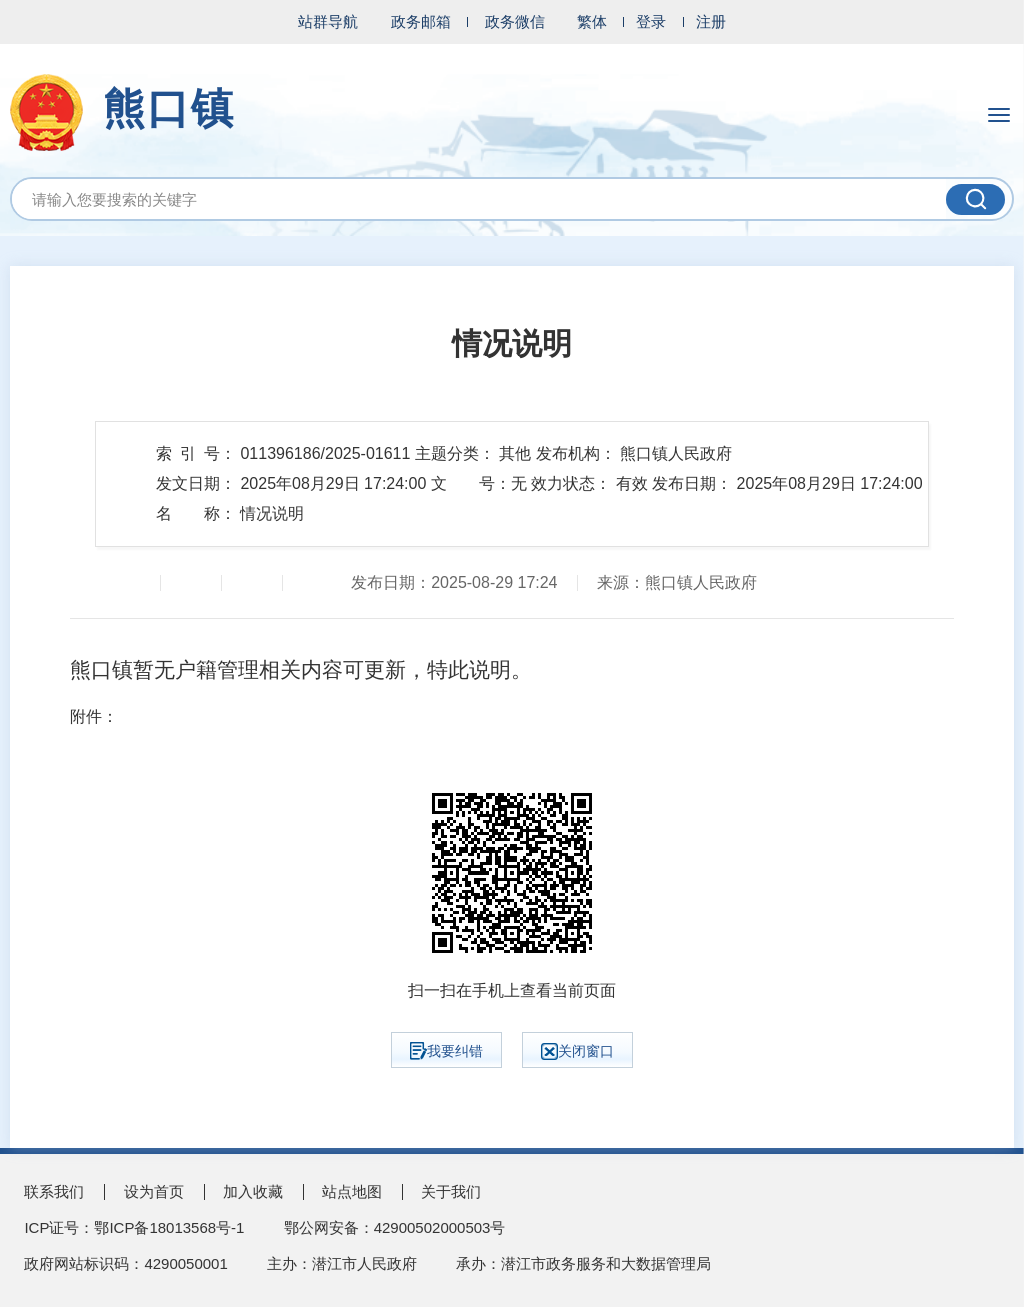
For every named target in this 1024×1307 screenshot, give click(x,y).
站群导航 (328, 21)
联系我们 (54, 1191)
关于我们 (451, 1191)
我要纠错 (446, 1051)
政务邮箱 (421, 21)
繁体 (592, 21)
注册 (711, 21)
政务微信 (515, 21)
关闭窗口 (577, 1051)
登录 (651, 21)
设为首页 (154, 1191)
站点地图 (352, 1191)
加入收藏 (253, 1191)
